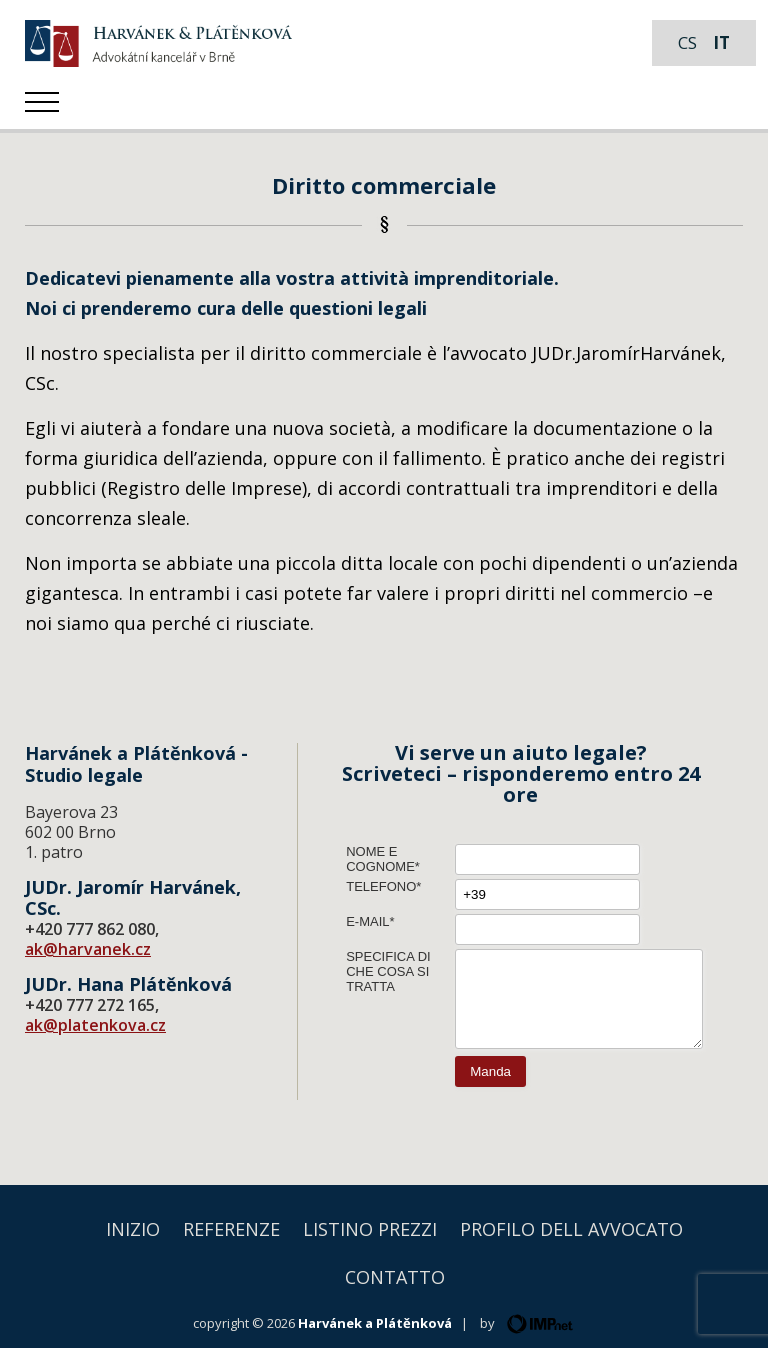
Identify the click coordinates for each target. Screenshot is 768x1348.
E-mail (367, 921)
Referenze (231, 1229)
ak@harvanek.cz (88, 949)
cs (687, 42)
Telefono (381, 886)
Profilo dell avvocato (571, 1229)
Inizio (133, 1229)
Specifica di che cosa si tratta (388, 971)
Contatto (395, 1277)
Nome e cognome (380, 859)
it (721, 42)
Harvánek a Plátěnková (375, 1323)
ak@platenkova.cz (95, 1025)
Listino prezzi (370, 1229)
